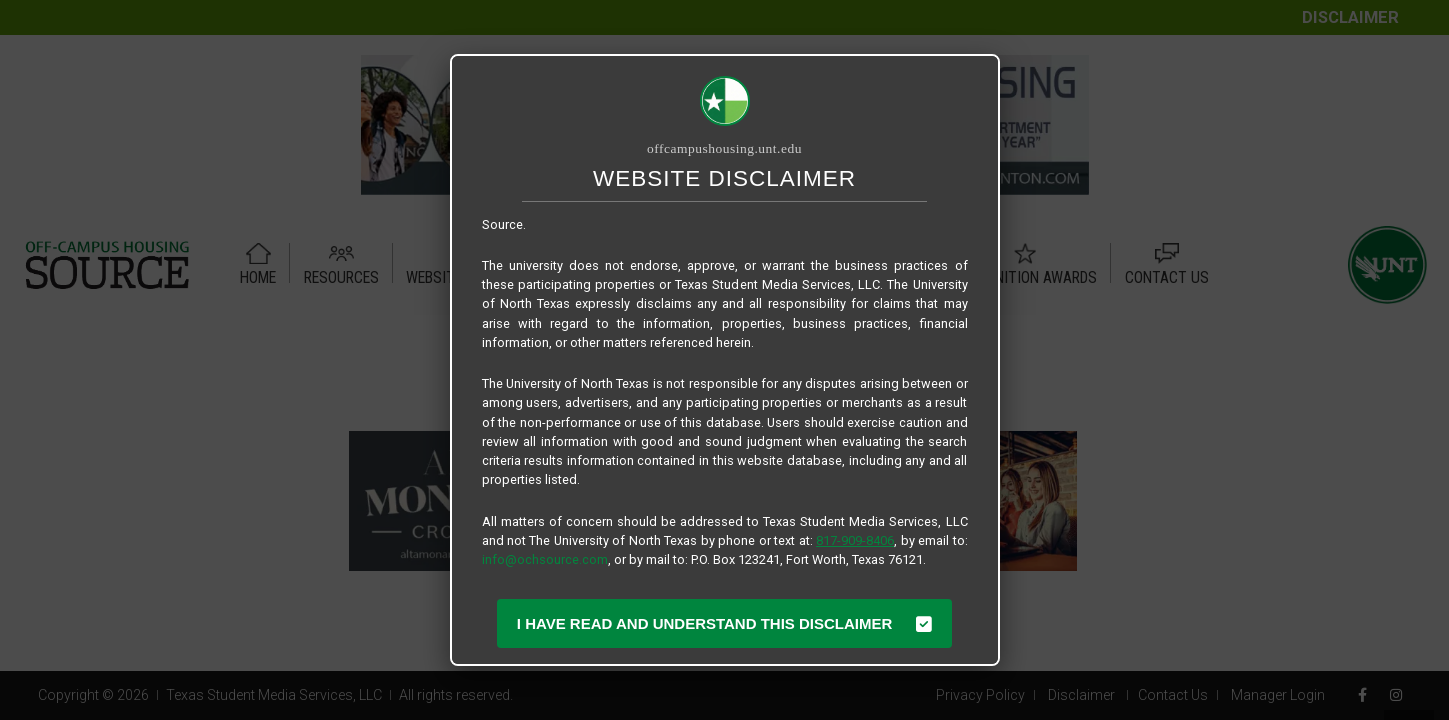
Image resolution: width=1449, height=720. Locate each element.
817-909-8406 (855, 540)
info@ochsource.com (545, 559)
